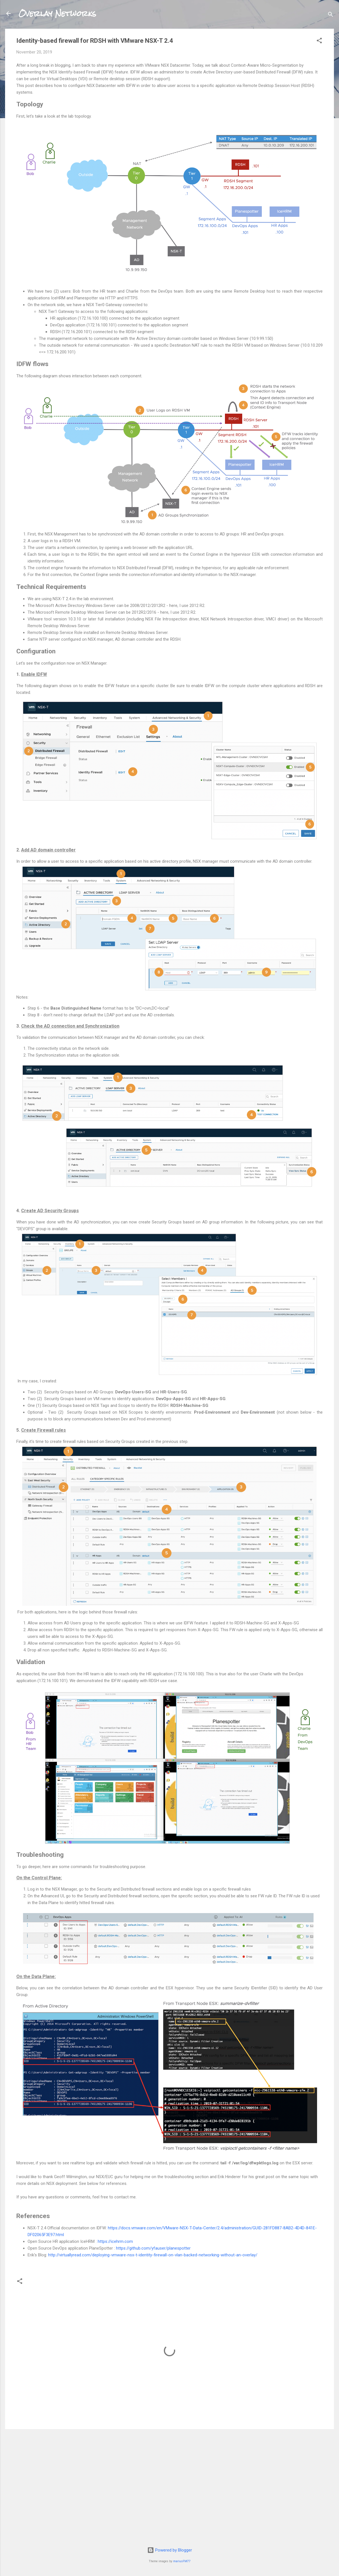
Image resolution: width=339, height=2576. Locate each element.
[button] (319, 41)
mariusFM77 (182, 2561)
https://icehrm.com (115, 2241)
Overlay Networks (57, 13)
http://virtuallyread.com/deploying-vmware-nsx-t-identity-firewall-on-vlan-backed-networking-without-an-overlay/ (152, 2254)
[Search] (330, 15)
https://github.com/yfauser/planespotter (153, 2248)
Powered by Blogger (169, 2550)
